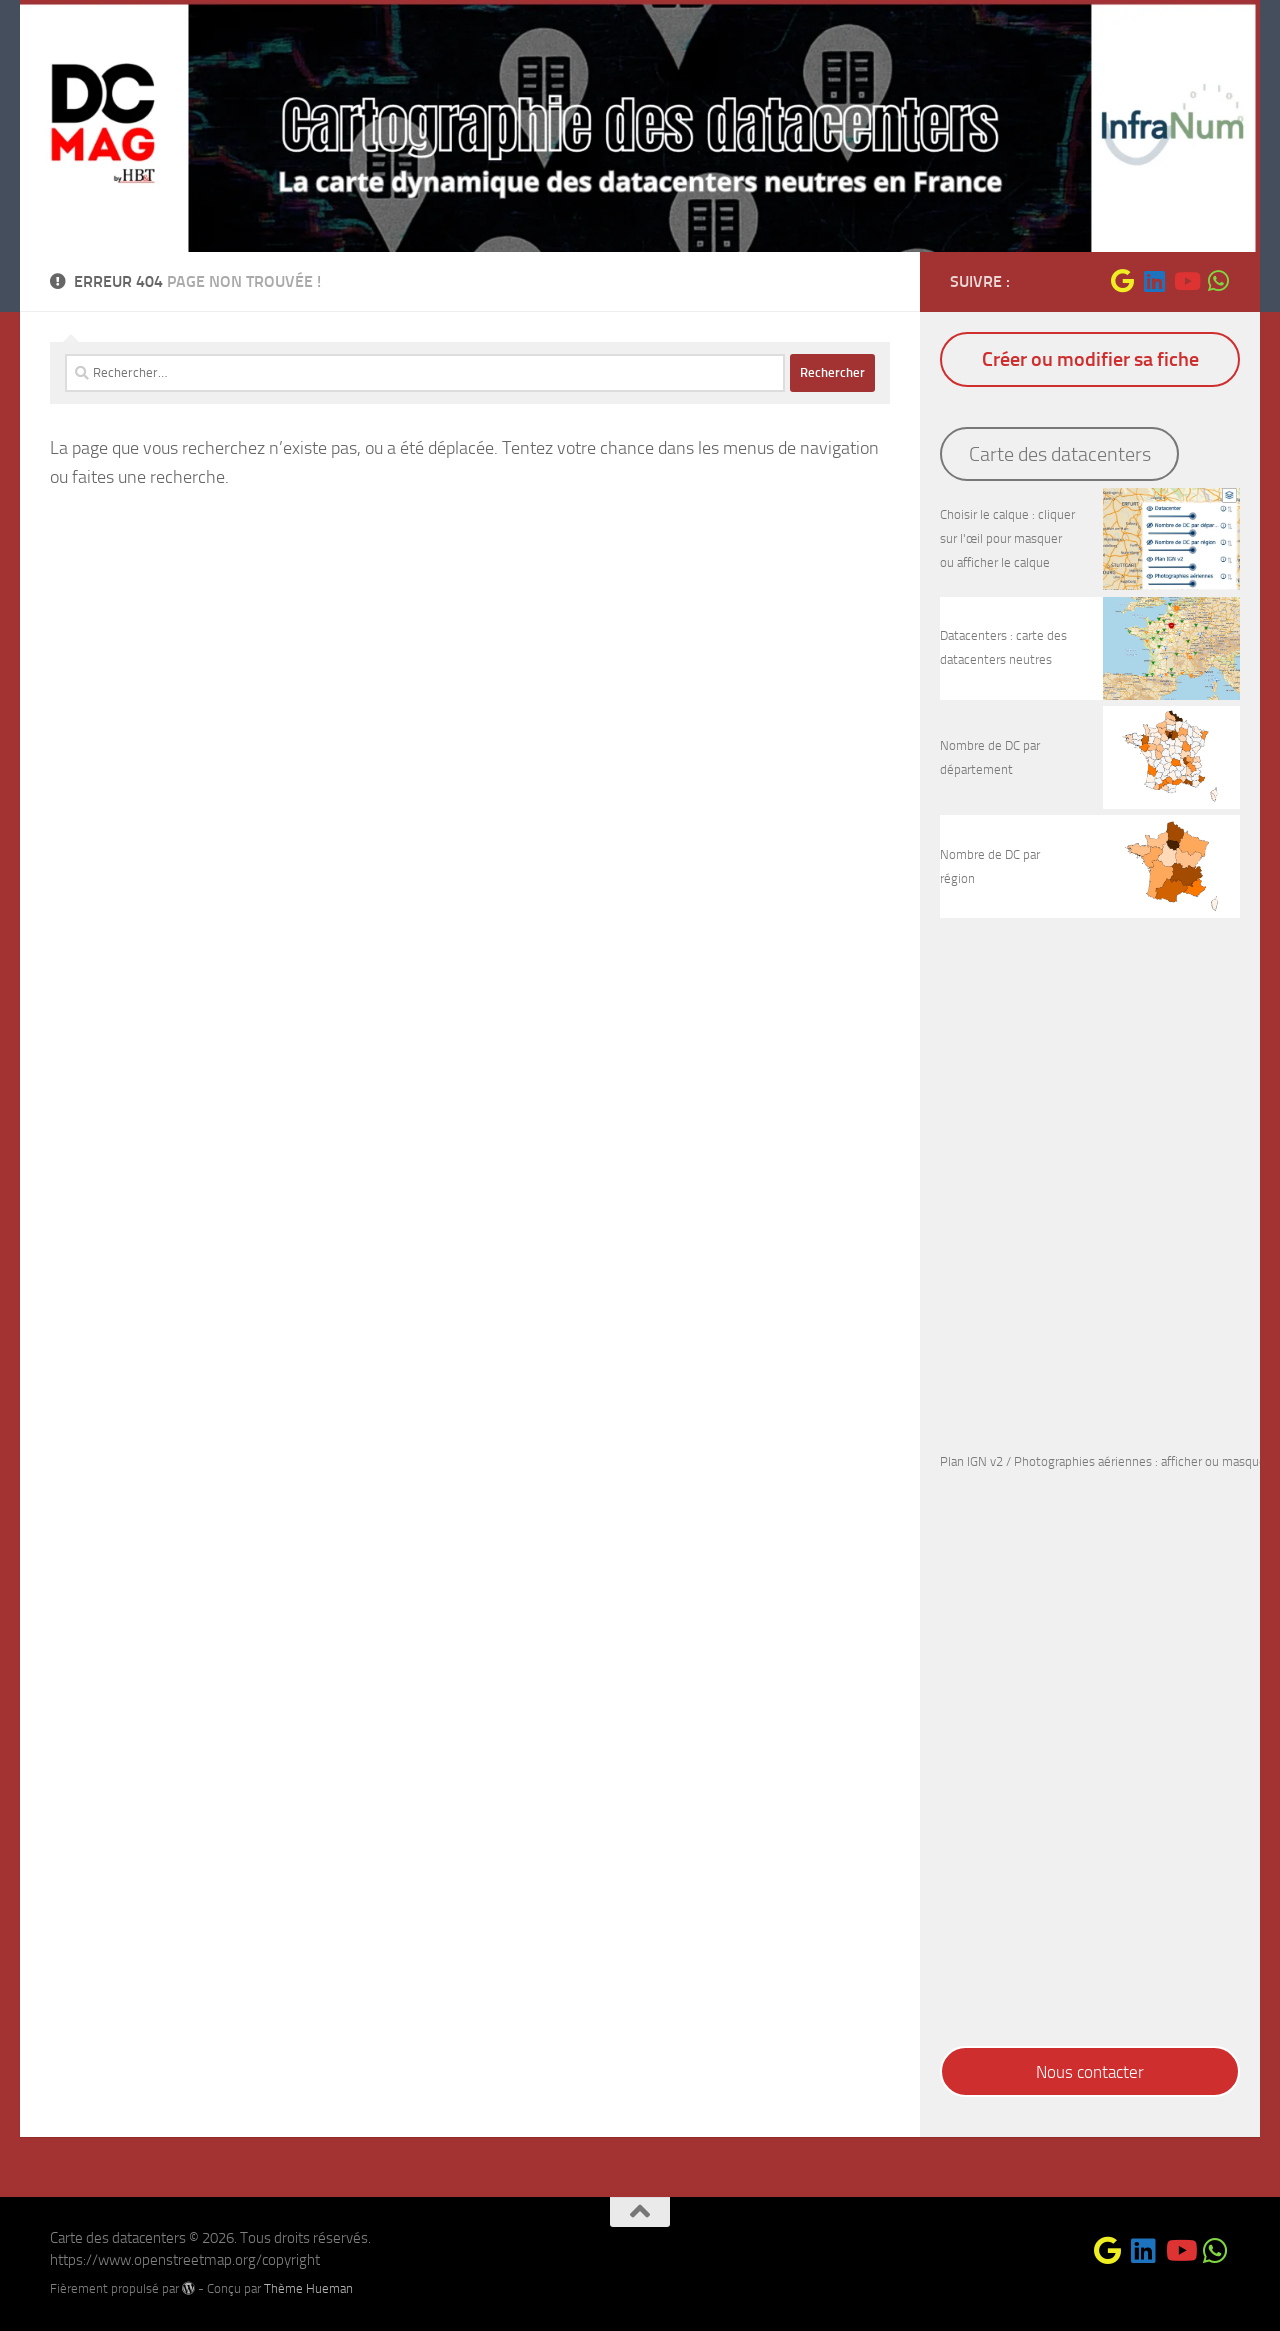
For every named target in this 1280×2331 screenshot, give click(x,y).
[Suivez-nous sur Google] (1122, 281)
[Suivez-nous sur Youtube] (1186, 281)
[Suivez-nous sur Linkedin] (1154, 281)
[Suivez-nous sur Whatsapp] (1218, 281)
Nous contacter (1090, 2072)
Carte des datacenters (1060, 454)
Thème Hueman (308, 2288)
